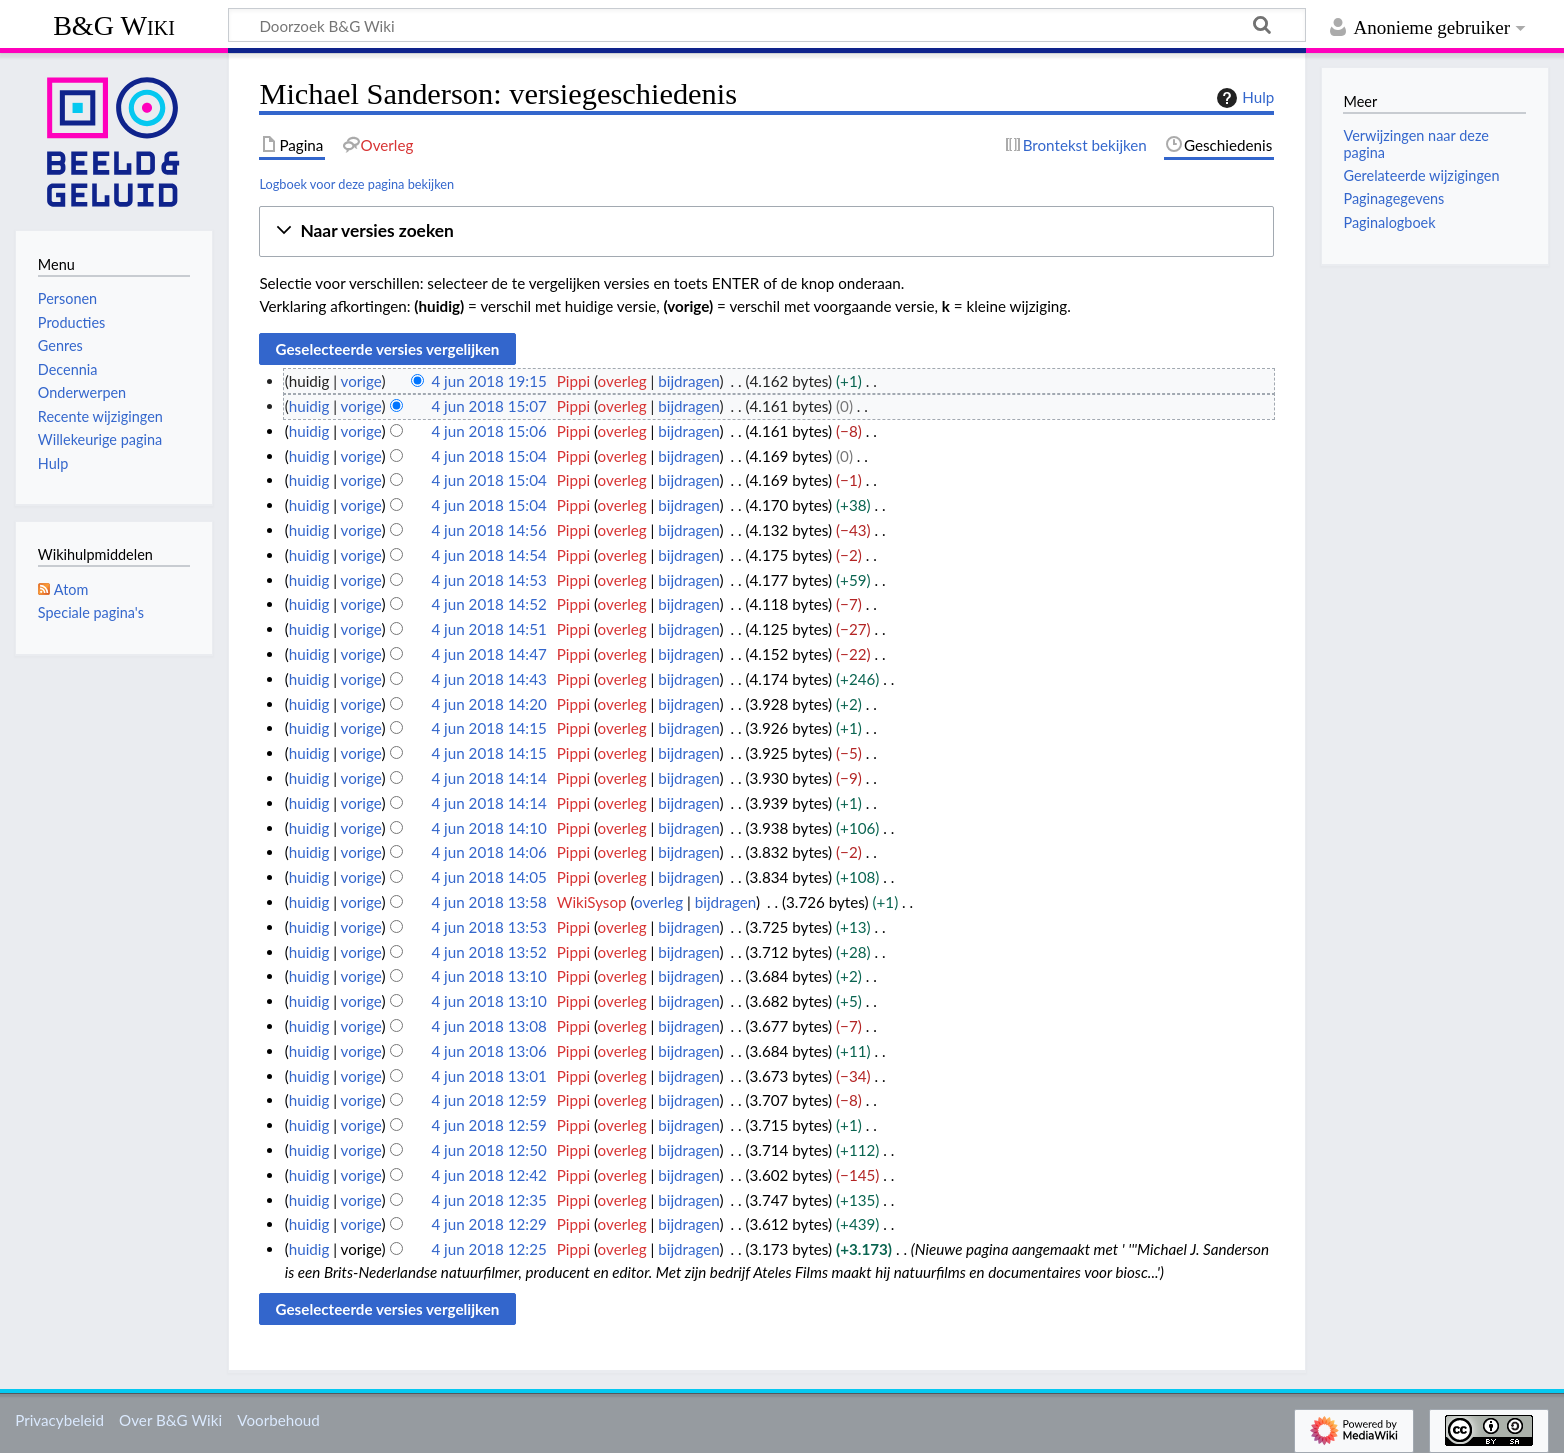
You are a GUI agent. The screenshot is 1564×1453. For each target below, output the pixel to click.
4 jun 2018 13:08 (488, 1026)
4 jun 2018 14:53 (488, 580)
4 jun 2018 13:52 (488, 952)
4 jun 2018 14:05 (488, 877)
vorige (361, 381)
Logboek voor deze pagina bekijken (356, 184)
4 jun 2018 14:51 (488, 629)
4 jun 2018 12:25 (488, 1249)
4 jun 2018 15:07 (488, 406)
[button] (766, 231)
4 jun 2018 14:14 (488, 778)
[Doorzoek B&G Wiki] (767, 25)
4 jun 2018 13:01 (488, 1076)
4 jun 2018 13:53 (488, 927)
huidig (309, 406)
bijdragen (688, 381)
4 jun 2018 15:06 (488, 431)
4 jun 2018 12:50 (488, 1150)
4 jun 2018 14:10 (488, 828)
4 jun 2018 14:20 (488, 704)
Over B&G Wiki (170, 1420)
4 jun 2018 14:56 (488, 530)
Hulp (1243, 98)
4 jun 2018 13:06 (488, 1051)
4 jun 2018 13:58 (488, 902)
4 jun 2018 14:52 (488, 604)
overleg (622, 381)
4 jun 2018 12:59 (488, 1100)
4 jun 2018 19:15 (488, 381)
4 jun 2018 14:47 (488, 654)
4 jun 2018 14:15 (488, 728)
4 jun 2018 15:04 (488, 456)
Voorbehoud (278, 1420)
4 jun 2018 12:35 (488, 1200)
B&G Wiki (114, 25)
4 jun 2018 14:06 (488, 852)
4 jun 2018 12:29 (488, 1224)
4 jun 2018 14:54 (488, 555)
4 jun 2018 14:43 (488, 679)
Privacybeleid (59, 1420)
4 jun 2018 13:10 (488, 976)
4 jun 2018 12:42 (488, 1175)
